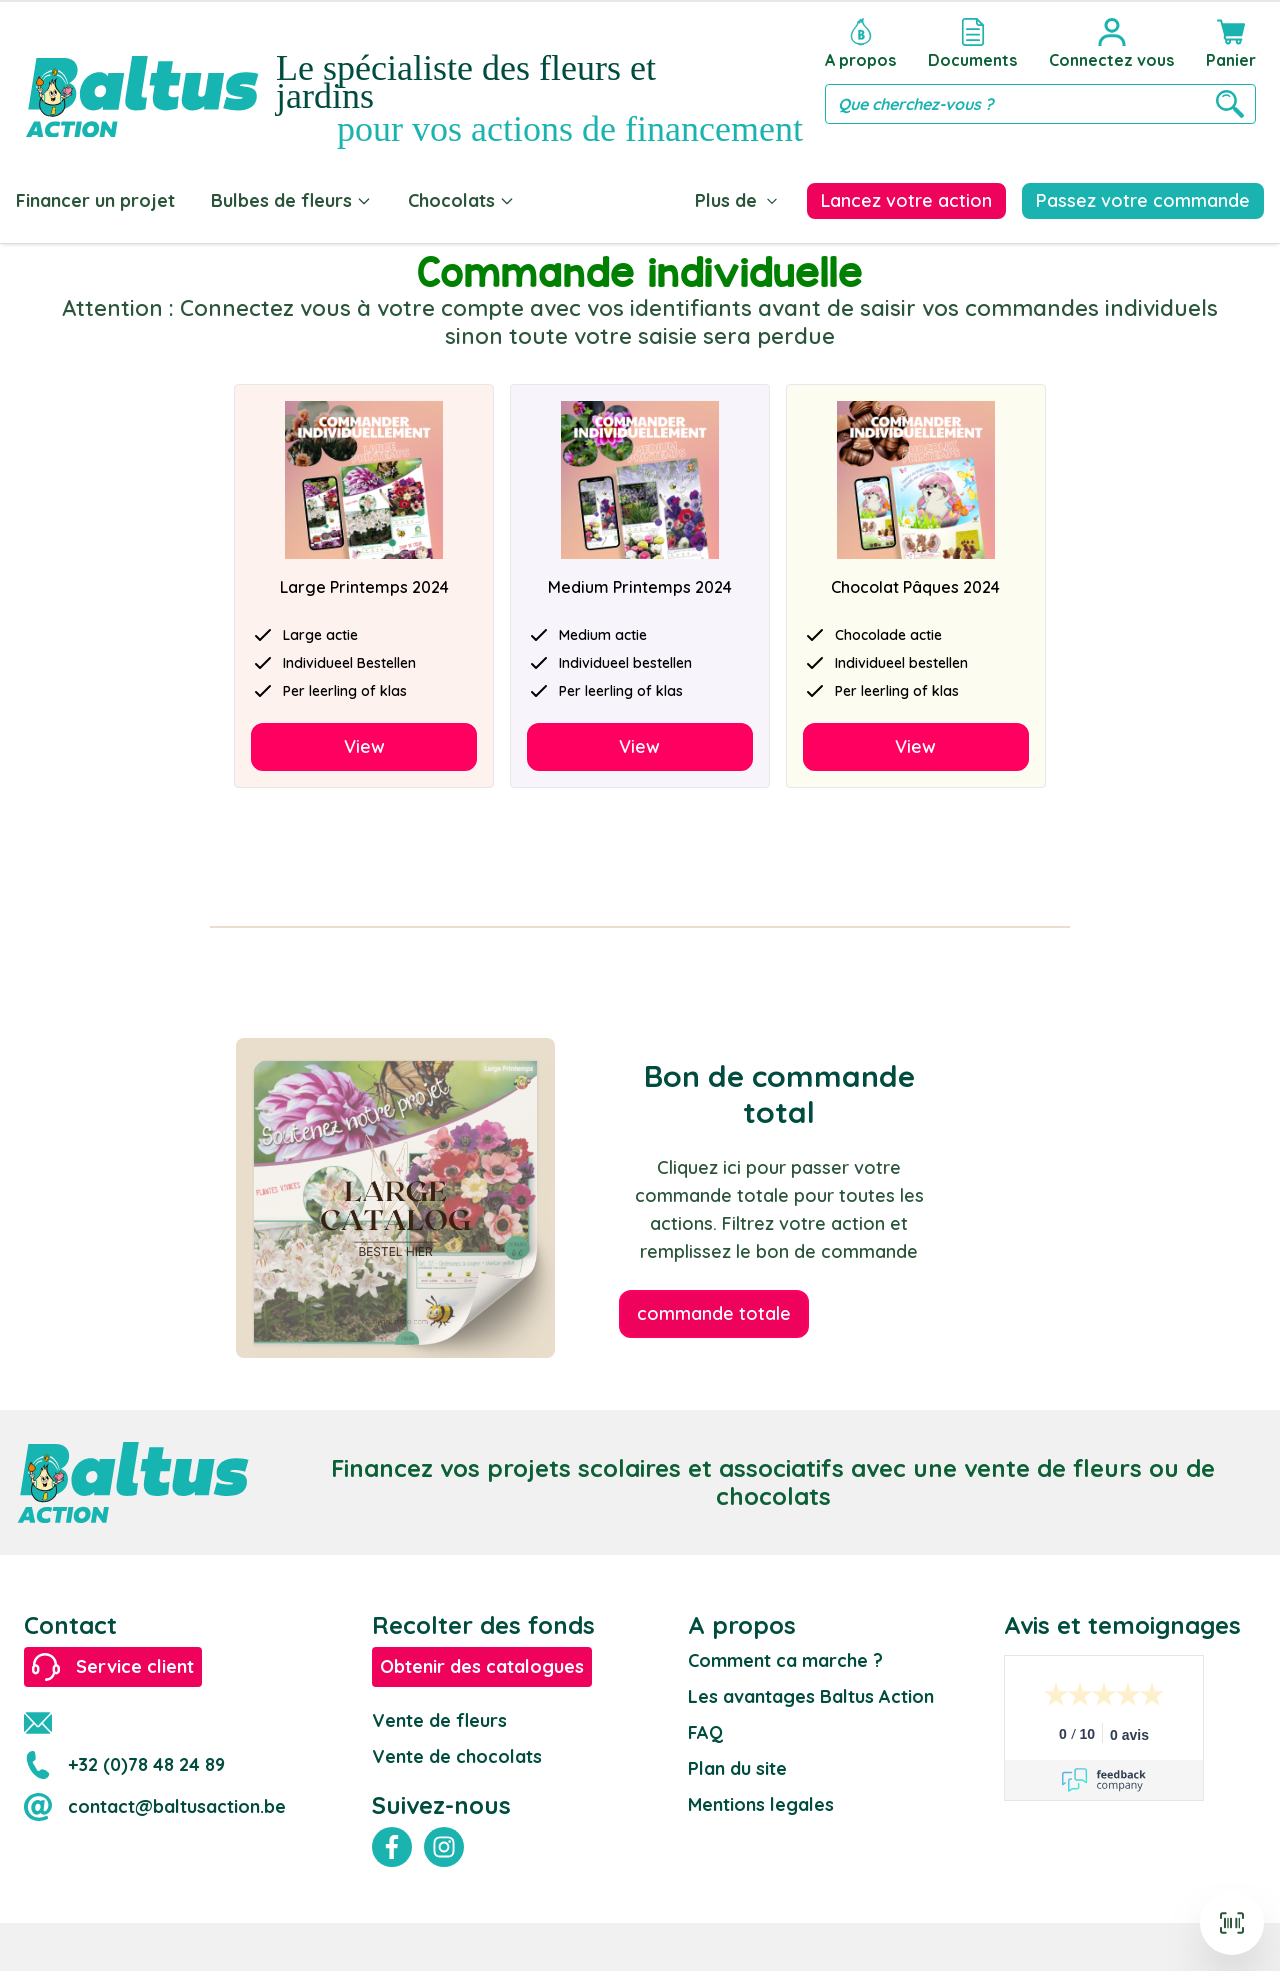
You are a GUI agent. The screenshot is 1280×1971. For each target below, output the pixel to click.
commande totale (714, 1313)
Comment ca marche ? (785, 1660)
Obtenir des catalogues (482, 1666)
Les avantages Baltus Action (811, 1696)
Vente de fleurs (439, 1720)
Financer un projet (95, 200)
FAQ (705, 1732)
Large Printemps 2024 (364, 587)
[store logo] (142, 77)
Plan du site (737, 1768)
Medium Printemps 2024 (640, 587)
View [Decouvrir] (364, 746)
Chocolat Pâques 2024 (915, 587)
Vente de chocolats (457, 1756)
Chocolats (461, 200)
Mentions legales (761, 1804)
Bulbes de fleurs (291, 200)
